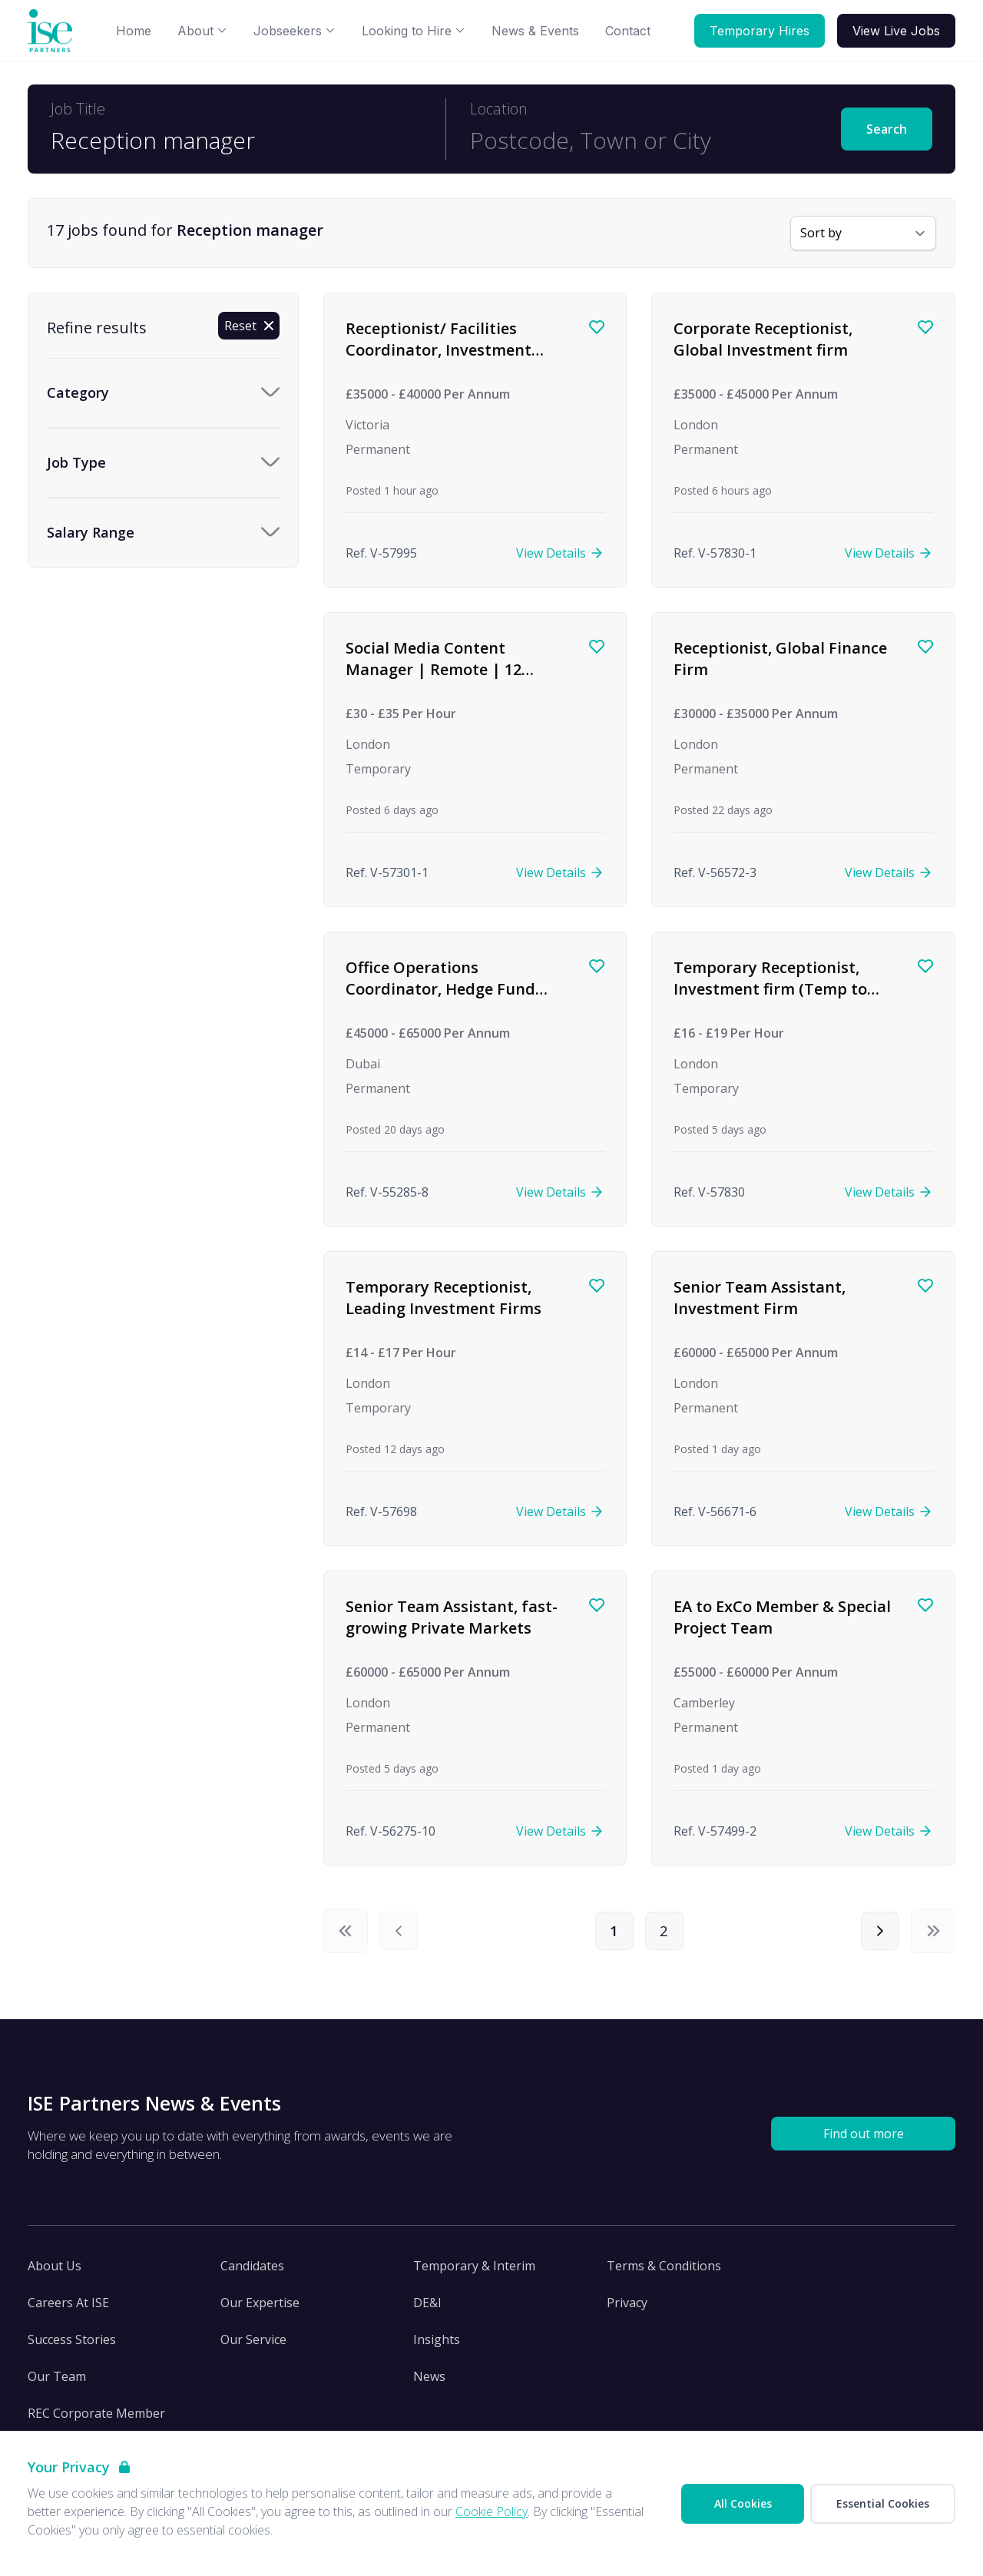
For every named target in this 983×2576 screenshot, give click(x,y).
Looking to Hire (413, 30)
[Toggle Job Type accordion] (163, 463)
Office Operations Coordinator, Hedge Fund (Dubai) (440, 988)
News (429, 2382)
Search (886, 129)
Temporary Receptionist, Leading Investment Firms (443, 1297)
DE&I (427, 2308)
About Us (54, 2271)
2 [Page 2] (667, 1933)
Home (133, 30)
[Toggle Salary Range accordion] (163, 532)
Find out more (863, 2139)
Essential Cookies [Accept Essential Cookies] (882, 2503)
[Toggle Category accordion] (163, 393)
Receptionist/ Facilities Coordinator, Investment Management (438, 349)
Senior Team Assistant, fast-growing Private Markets (452, 1617)
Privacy (627, 2308)
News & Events (535, 30)
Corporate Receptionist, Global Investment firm (763, 339)
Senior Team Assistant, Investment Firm (760, 1297)
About (202, 30)
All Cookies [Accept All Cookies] (743, 2503)
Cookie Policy (491, 2511)
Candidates (252, 2271)
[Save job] (596, 327)
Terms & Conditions (664, 2271)
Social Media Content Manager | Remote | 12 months (433, 668)
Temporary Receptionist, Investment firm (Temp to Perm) (770, 988)
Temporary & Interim (474, 2271)
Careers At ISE (68, 2308)
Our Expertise (260, 2308)
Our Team (57, 2382)
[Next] (877, 1934)
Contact (627, 30)
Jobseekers (294, 30)
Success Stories (72, 2345)
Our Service (253, 2345)
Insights (436, 2345)
